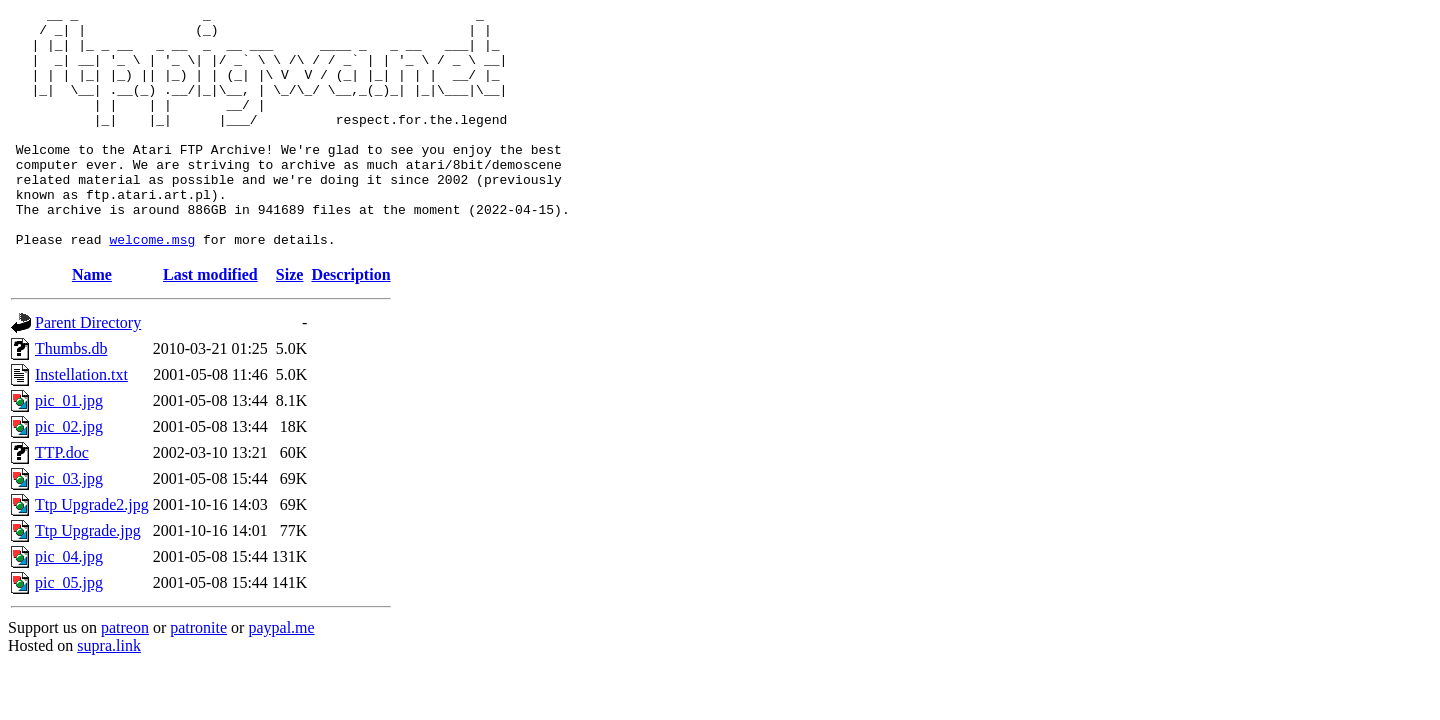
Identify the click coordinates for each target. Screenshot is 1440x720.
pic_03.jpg (69, 526)
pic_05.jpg (69, 630)
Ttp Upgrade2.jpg (92, 552)
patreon (125, 675)
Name (92, 322)
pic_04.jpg (69, 604)
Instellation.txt (81, 422)
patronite (198, 675)
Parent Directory (88, 370)
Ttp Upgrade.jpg (88, 578)
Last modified (210, 322)
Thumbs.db (71, 396)
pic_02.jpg (69, 474)
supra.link (109, 693)
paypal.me (281, 675)
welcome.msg (152, 287)
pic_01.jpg (69, 448)
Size (290, 322)
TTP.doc (62, 500)
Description (350, 322)
